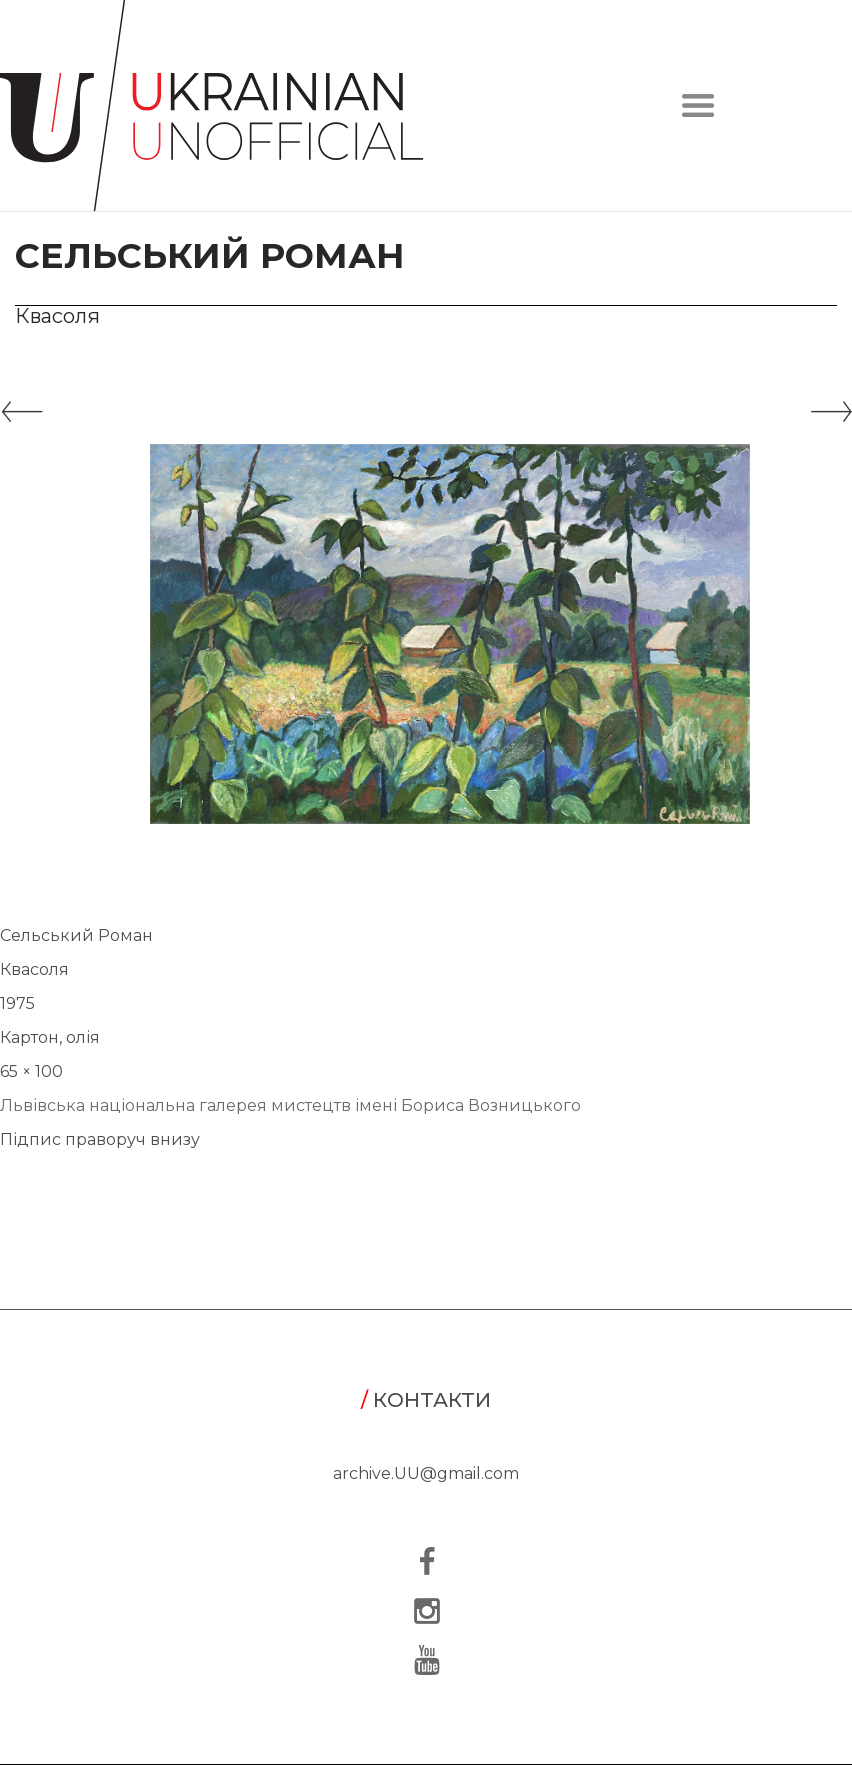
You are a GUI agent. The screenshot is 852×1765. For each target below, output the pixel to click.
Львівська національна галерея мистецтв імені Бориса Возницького (290, 1105)
